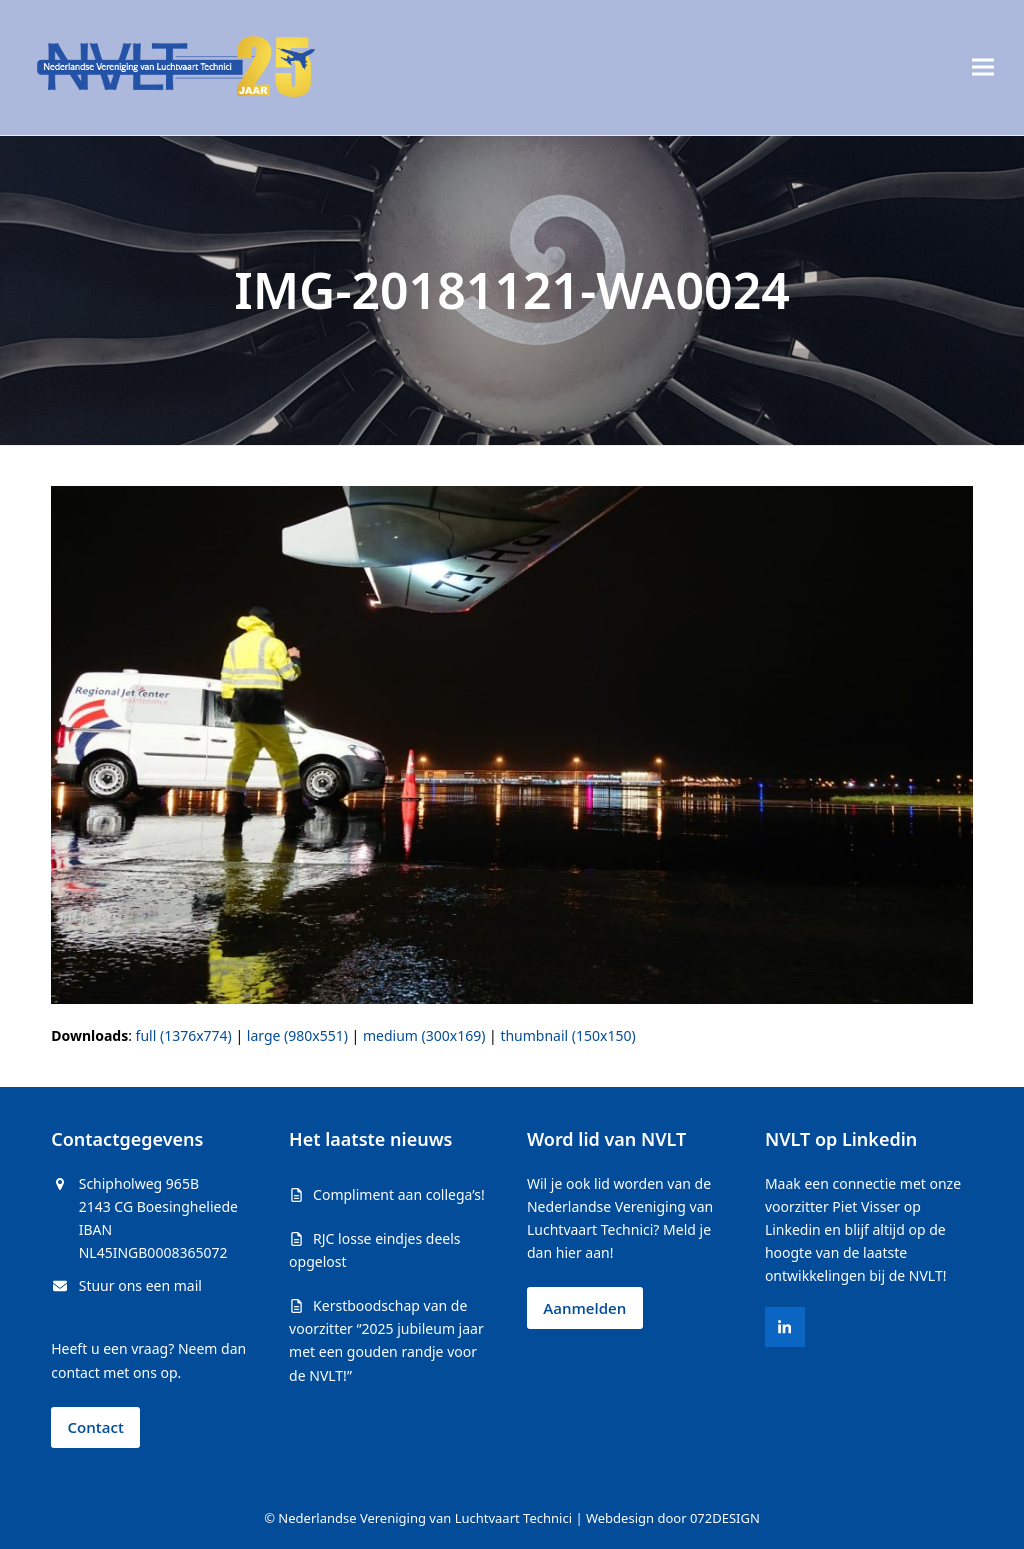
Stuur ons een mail (140, 1285)
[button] (983, 67)
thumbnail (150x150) (567, 1035)
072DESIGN (725, 1518)
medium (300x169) (424, 1035)
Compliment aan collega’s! (399, 1194)
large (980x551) (297, 1035)
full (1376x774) (184, 1035)
